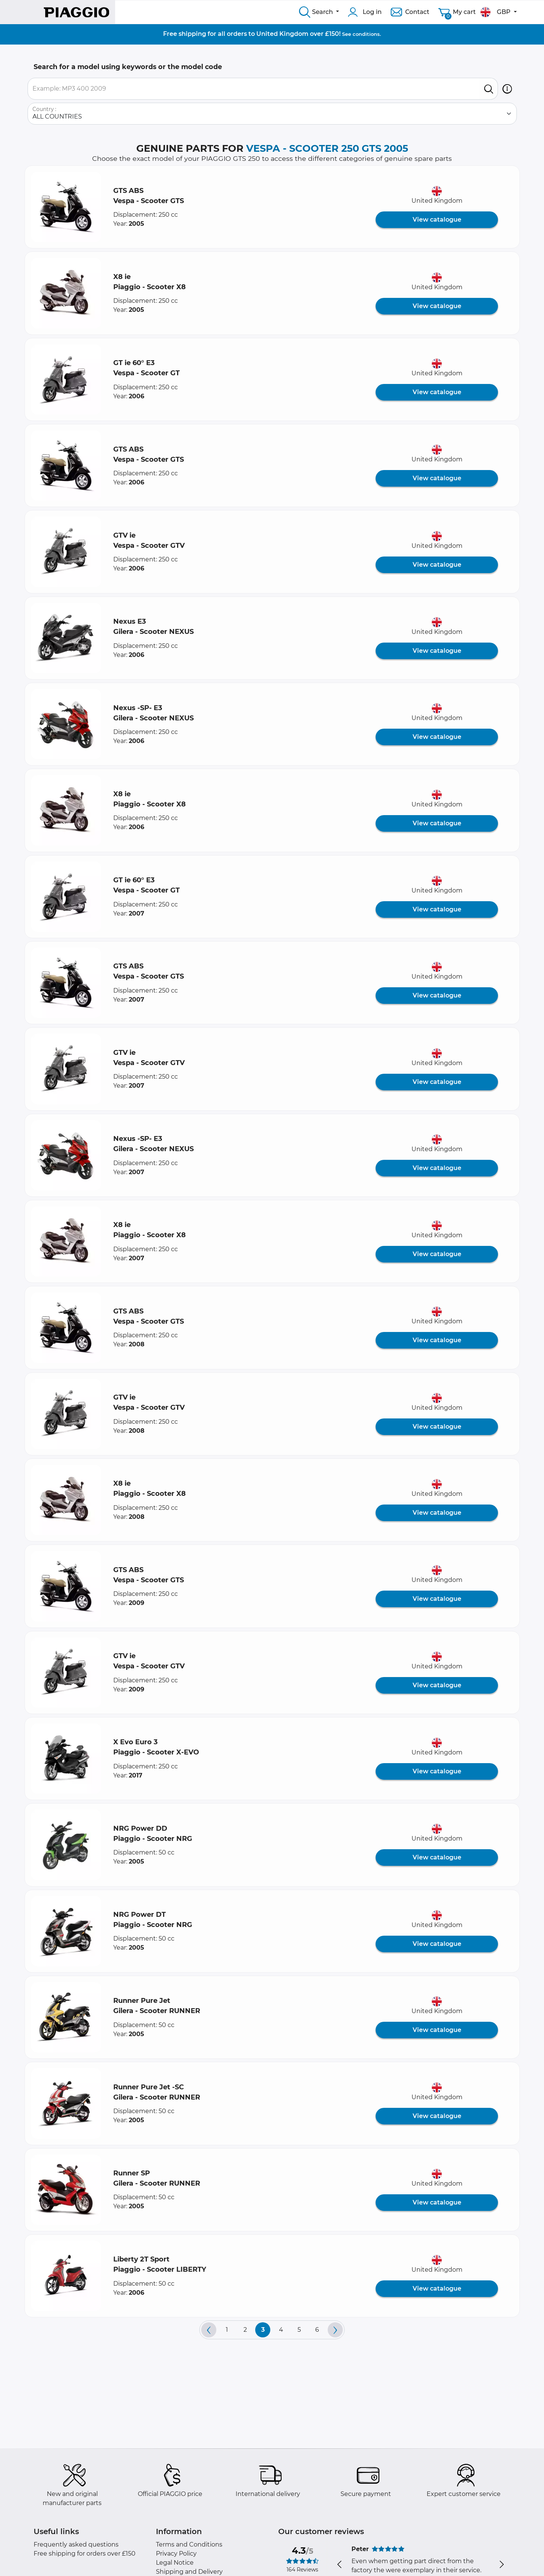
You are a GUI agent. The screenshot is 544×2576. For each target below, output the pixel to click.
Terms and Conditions (189, 2544)
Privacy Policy (176, 2553)
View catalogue (437, 219)
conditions (366, 34)
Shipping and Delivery (189, 2571)
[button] (507, 89)
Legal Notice (175, 2562)
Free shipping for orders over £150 (85, 2553)
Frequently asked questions (76, 2544)
